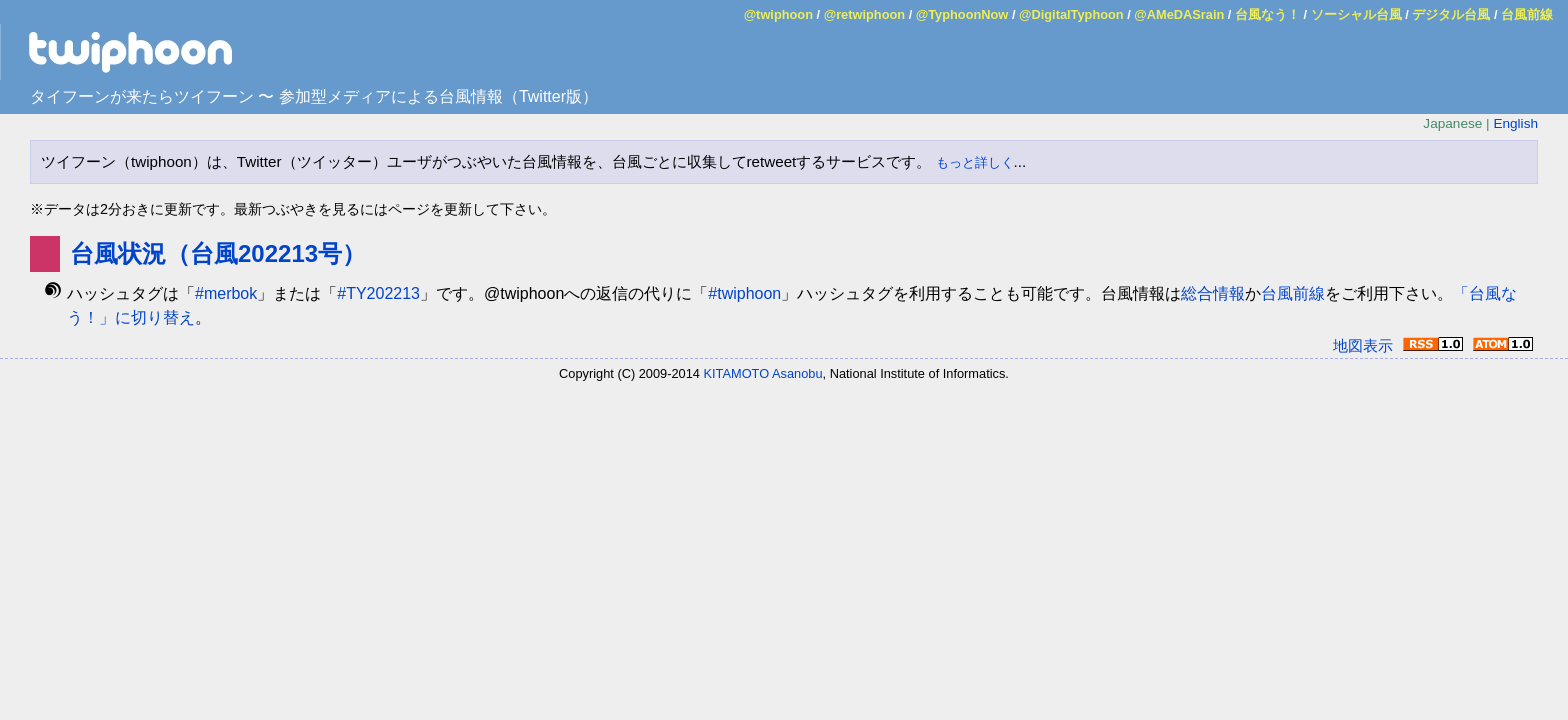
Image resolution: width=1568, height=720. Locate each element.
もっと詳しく (975, 162)
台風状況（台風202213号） (218, 253)
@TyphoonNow (962, 14)
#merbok (226, 293)
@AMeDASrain (1179, 14)
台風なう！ (1267, 14)
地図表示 (1363, 345)
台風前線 (1527, 14)
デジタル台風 (1451, 14)
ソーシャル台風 (1356, 14)
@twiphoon (778, 14)
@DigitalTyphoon (1071, 14)
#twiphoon (744, 293)
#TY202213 (378, 293)
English (1515, 123)
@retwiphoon (864, 14)
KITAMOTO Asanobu (763, 373)
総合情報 (1213, 293)
